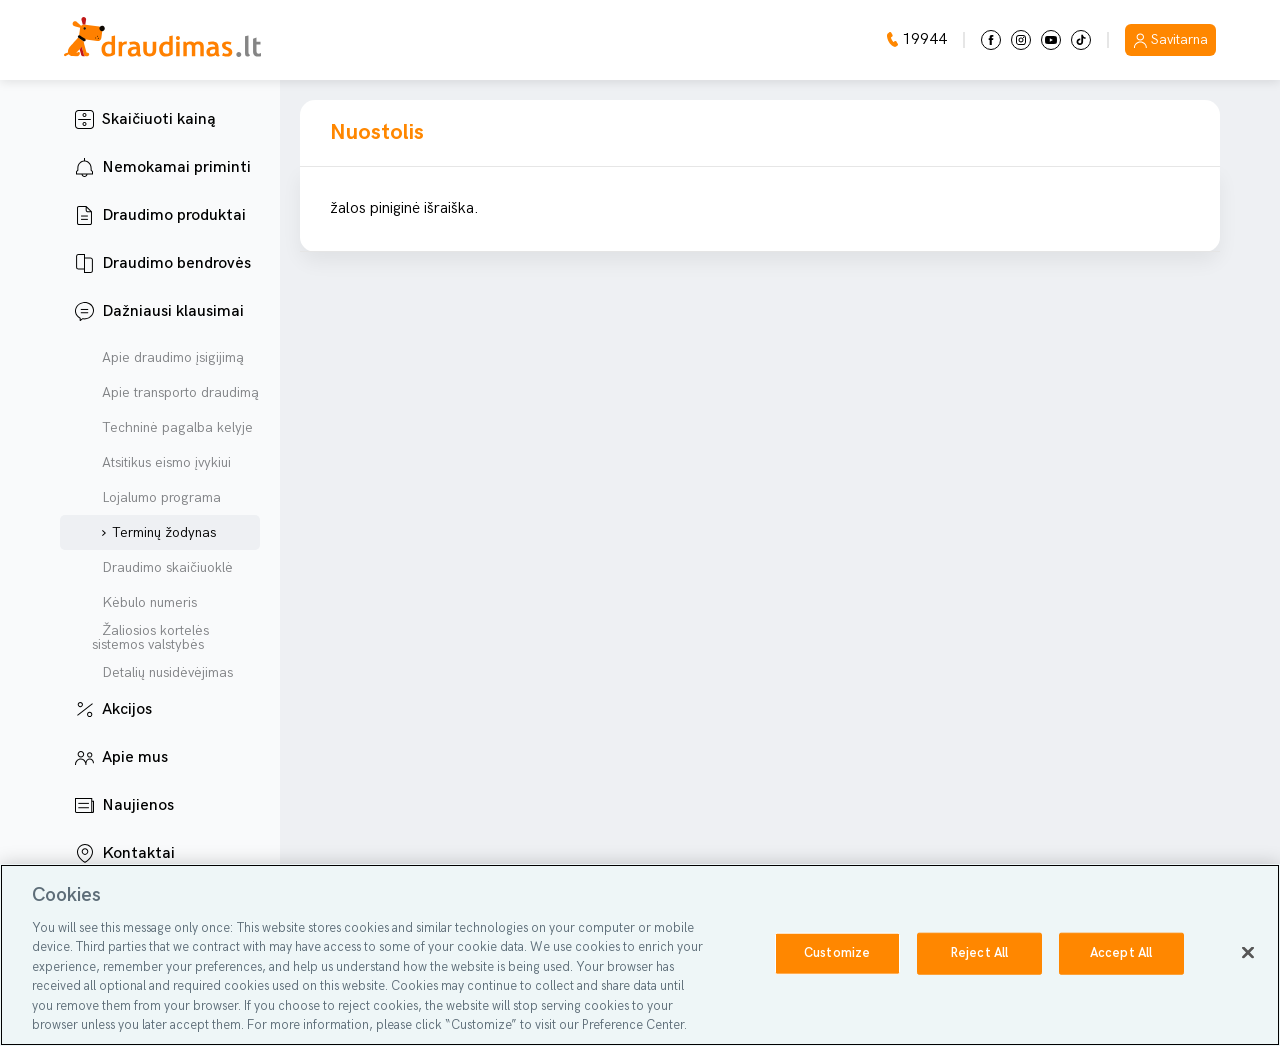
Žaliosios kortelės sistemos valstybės (150, 638)
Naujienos (138, 805)
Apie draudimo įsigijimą (168, 358)
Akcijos (127, 709)
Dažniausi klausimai (173, 311)
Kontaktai (138, 853)
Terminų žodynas (159, 533)
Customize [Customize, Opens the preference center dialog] (837, 953)
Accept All (1121, 953)
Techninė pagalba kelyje (172, 428)
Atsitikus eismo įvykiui (161, 463)
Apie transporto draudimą (175, 393)
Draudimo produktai (174, 215)
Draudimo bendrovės (176, 263)
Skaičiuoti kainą (159, 119)
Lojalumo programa (156, 498)
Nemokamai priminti (176, 167)
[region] (640, 955)
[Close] (1248, 952)
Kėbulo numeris (144, 603)
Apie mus (135, 757)
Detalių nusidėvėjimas (162, 673)
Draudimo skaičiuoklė (162, 568)
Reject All (979, 953)
